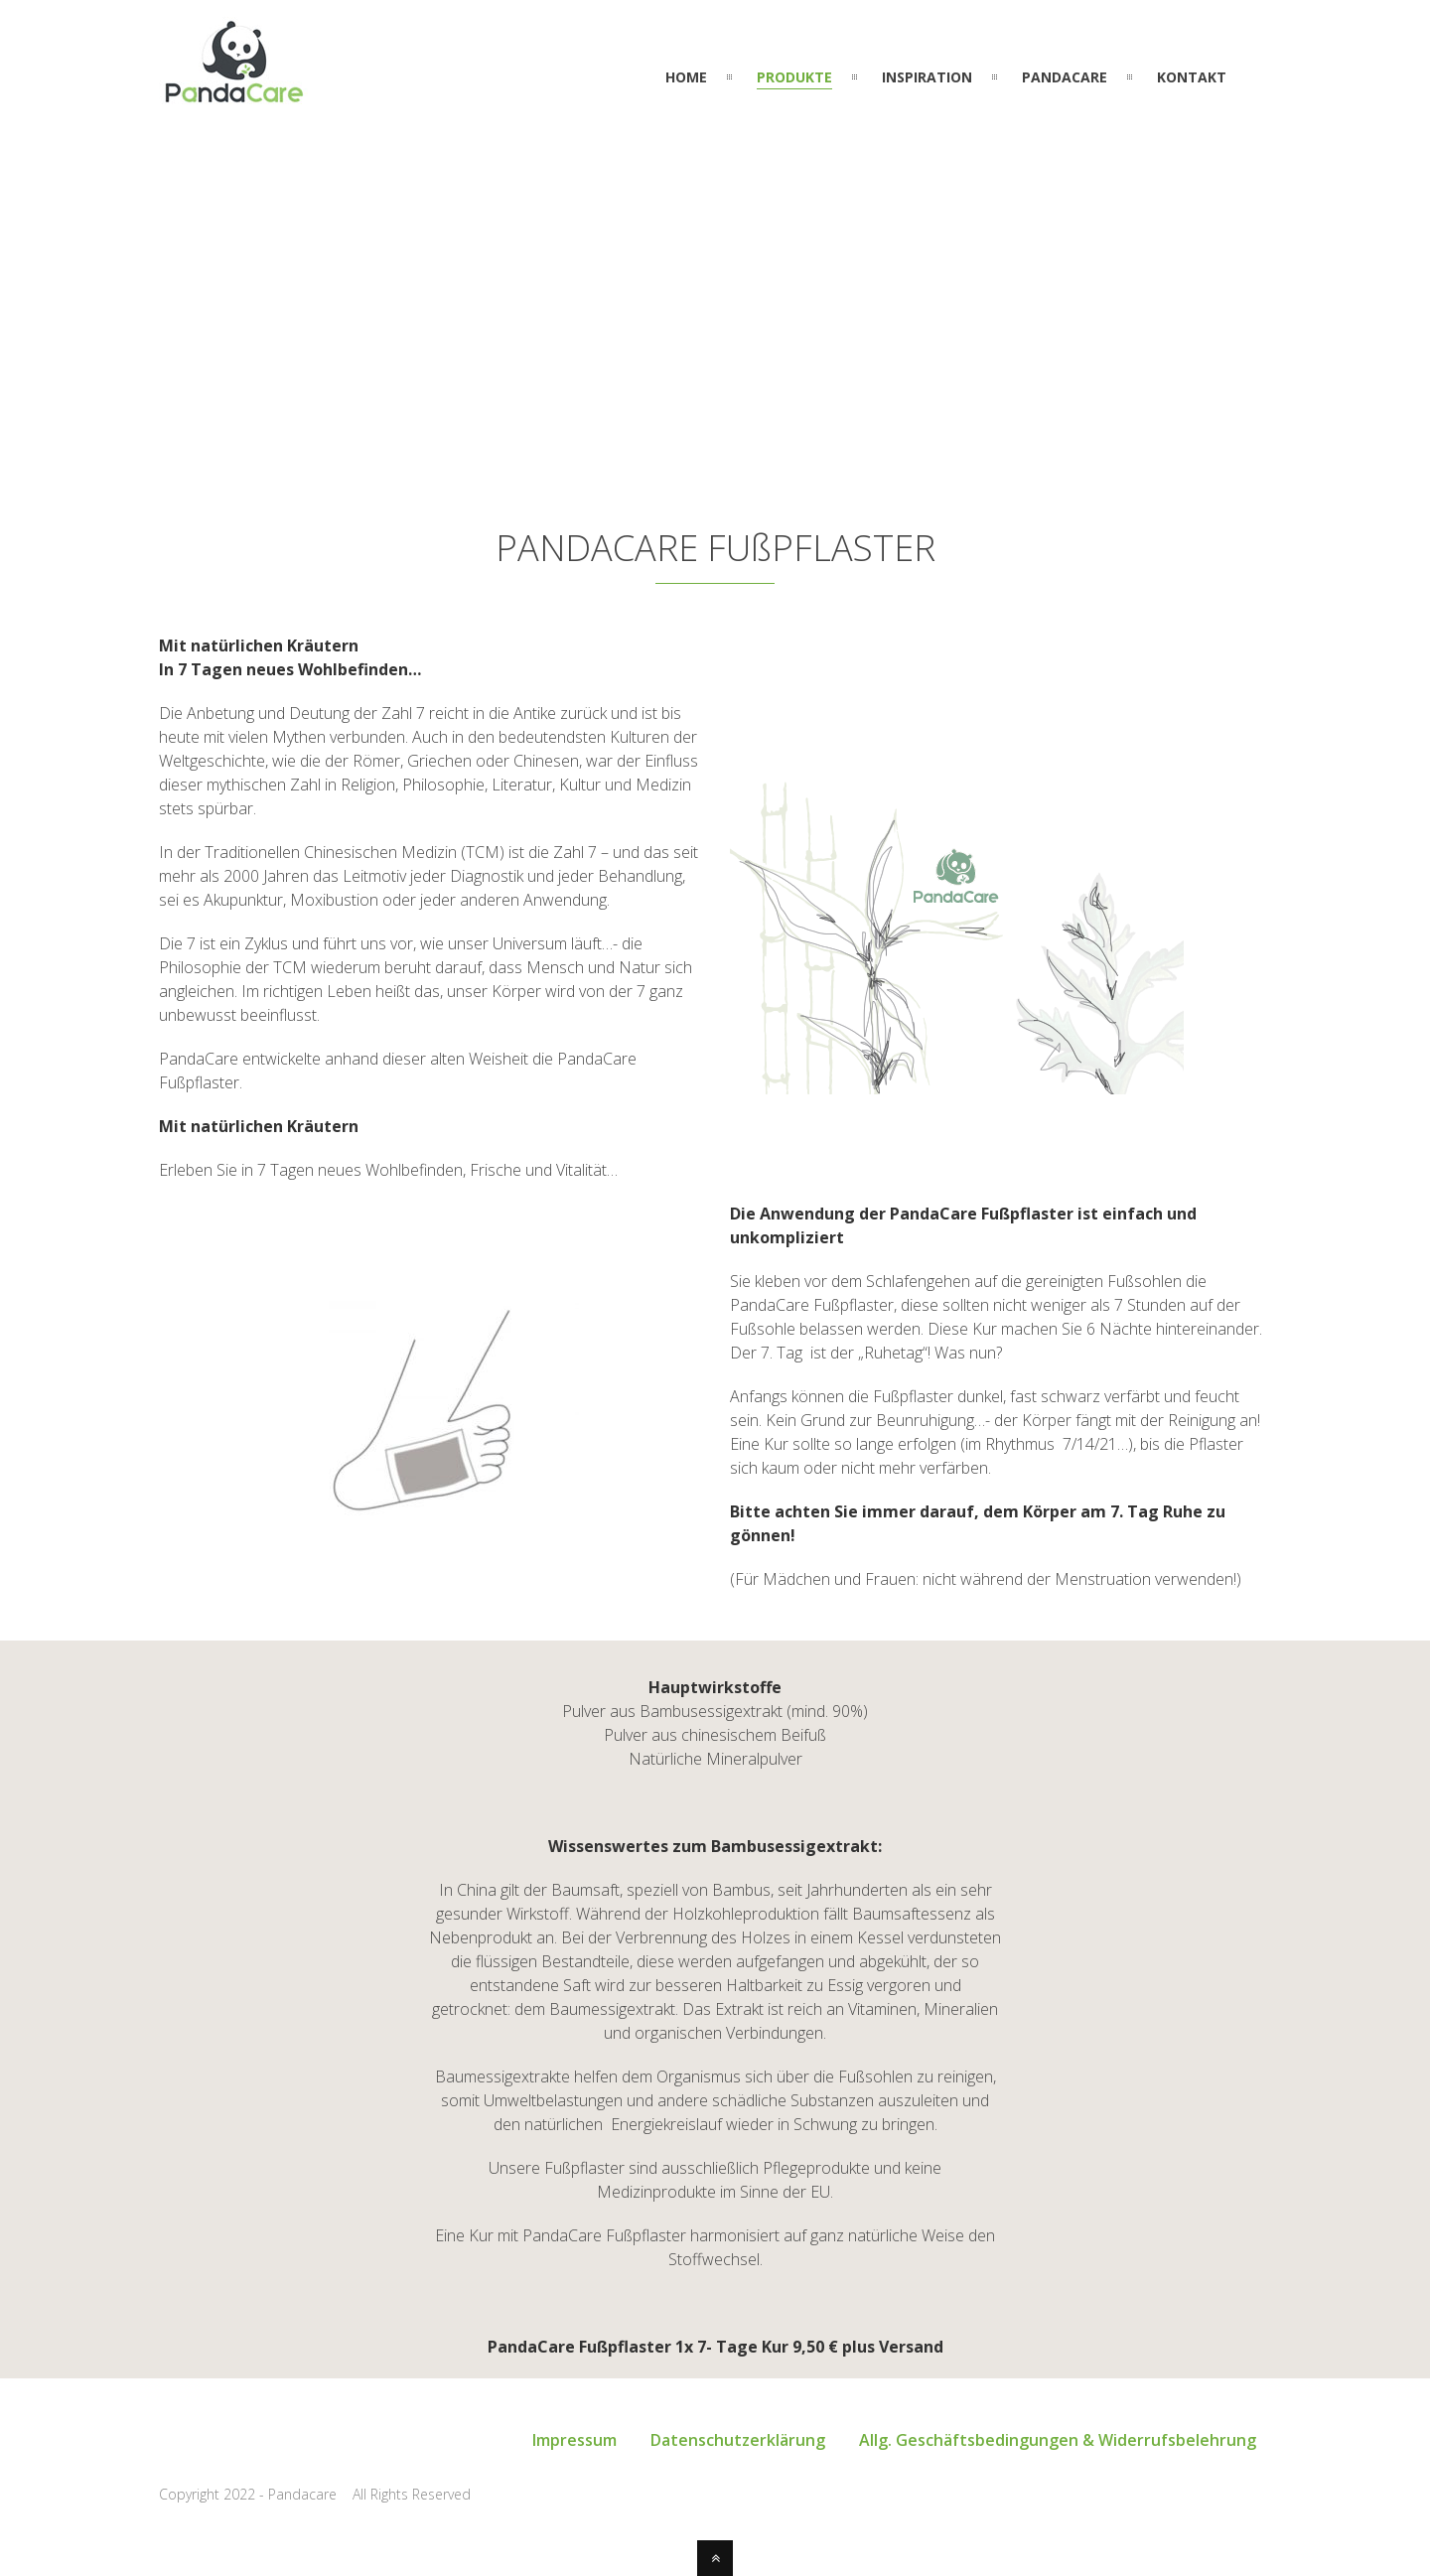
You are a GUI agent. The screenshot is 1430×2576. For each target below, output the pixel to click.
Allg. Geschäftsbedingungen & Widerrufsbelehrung (1057, 2440)
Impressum (574, 2440)
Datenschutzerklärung (737, 2440)
